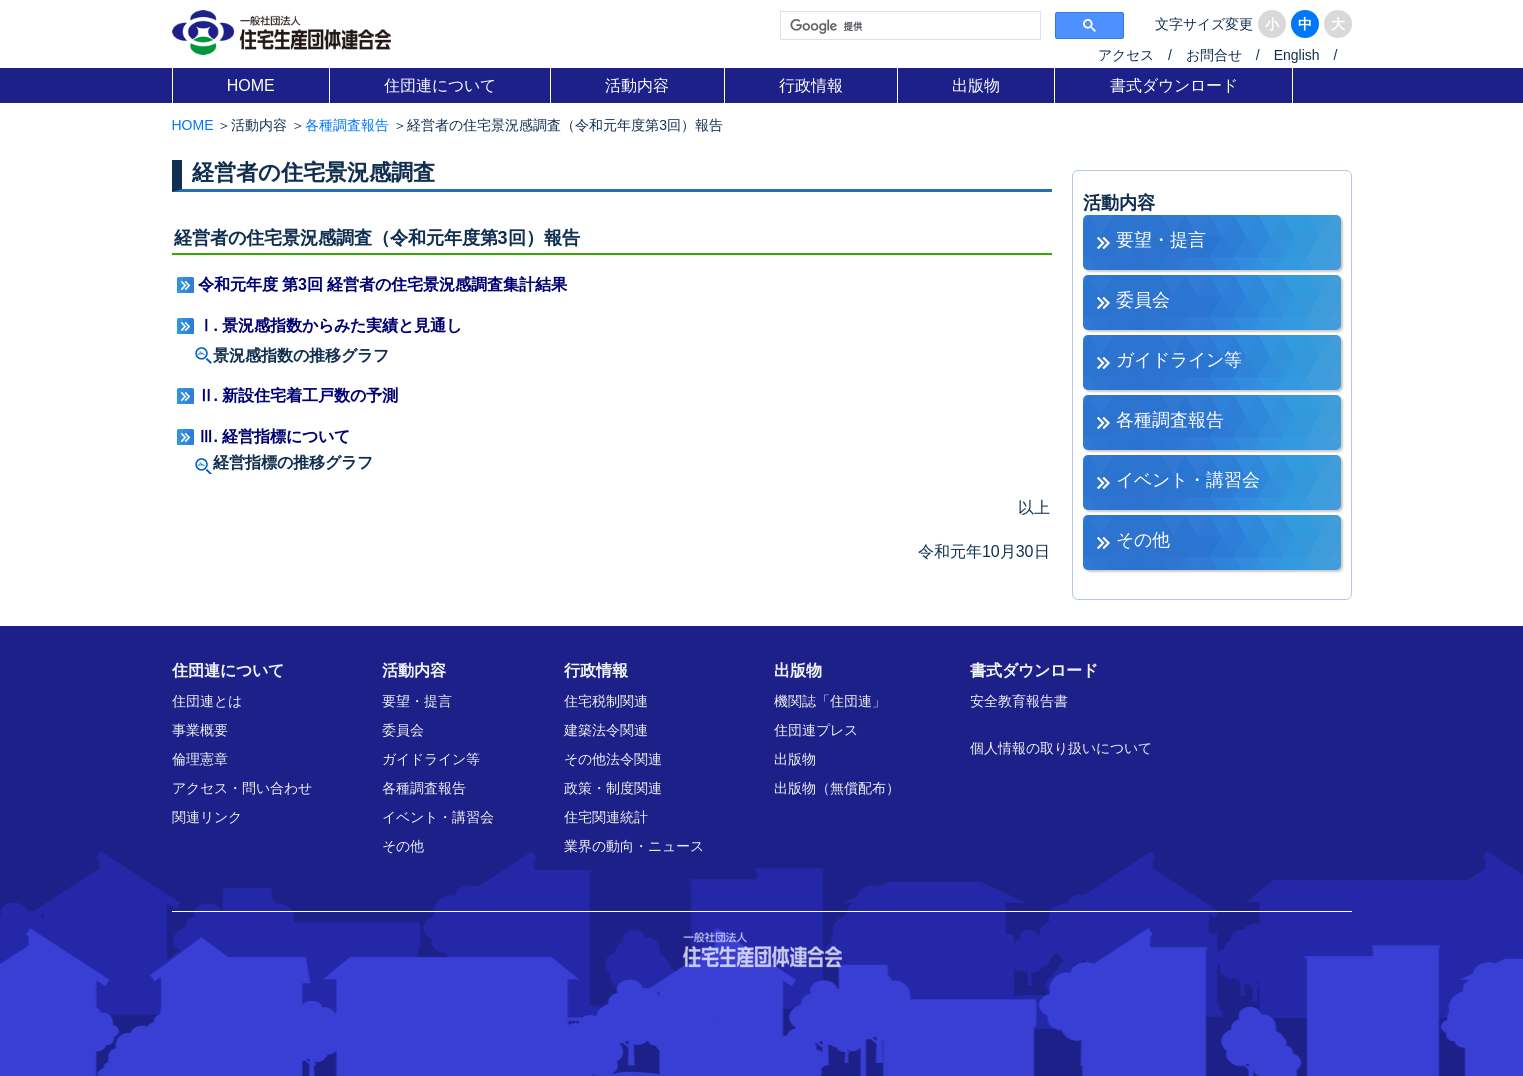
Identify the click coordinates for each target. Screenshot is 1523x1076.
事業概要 (200, 730)
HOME (251, 85)
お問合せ (1214, 55)
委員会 (1143, 300)
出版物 (976, 85)
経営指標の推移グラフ (293, 462)
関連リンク (207, 817)
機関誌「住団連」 (830, 701)
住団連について (440, 85)
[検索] (908, 26)
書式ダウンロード (1174, 85)
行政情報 (811, 85)
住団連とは (207, 701)
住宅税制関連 (606, 701)
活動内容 (637, 85)
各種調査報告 (347, 125)
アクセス (1126, 55)
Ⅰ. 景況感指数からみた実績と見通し (330, 325)
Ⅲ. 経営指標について (274, 436)
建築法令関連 (606, 730)
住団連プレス (816, 730)
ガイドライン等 (1179, 360)
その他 (1143, 540)
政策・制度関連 (613, 788)
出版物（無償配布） (837, 788)
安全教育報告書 (1019, 701)
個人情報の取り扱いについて (1061, 748)
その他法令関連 (613, 759)
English (1297, 55)
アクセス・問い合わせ (242, 788)
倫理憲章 (200, 759)
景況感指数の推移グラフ (301, 355)
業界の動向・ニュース (634, 846)
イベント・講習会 (1188, 480)
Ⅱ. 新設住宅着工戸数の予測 (298, 395)
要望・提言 (1161, 240)
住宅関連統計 (606, 817)
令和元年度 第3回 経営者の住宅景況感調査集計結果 (383, 284)
